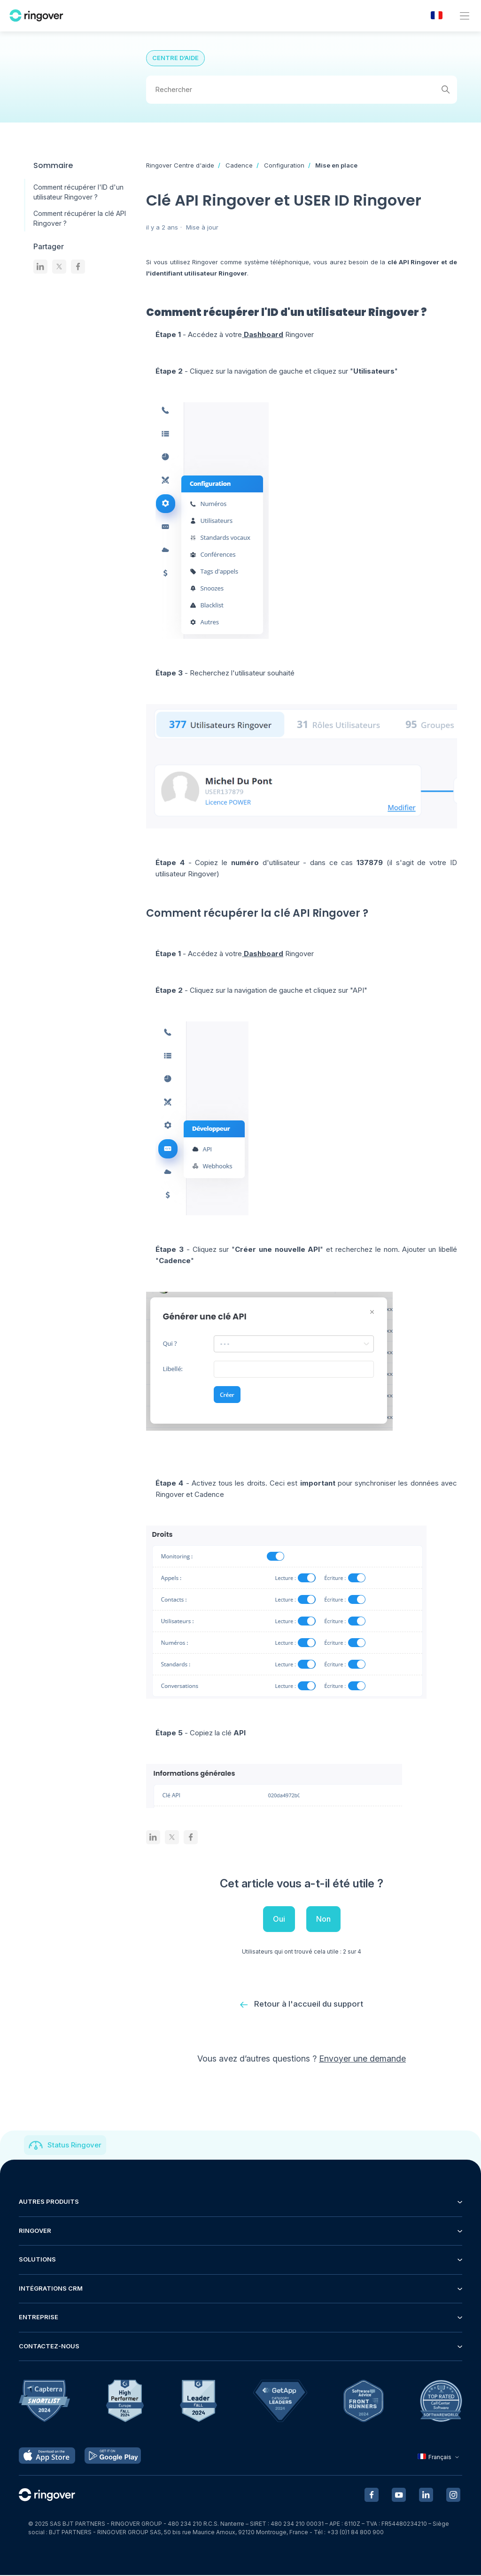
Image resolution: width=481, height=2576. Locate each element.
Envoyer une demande (362, 2059)
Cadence (239, 165)
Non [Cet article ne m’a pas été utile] (323, 1919)
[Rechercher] (301, 90)
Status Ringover (74, 2145)
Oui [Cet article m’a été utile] (279, 1919)
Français (439, 2457)
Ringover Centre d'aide (180, 165)
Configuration (284, 165)
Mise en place (336, 165)
